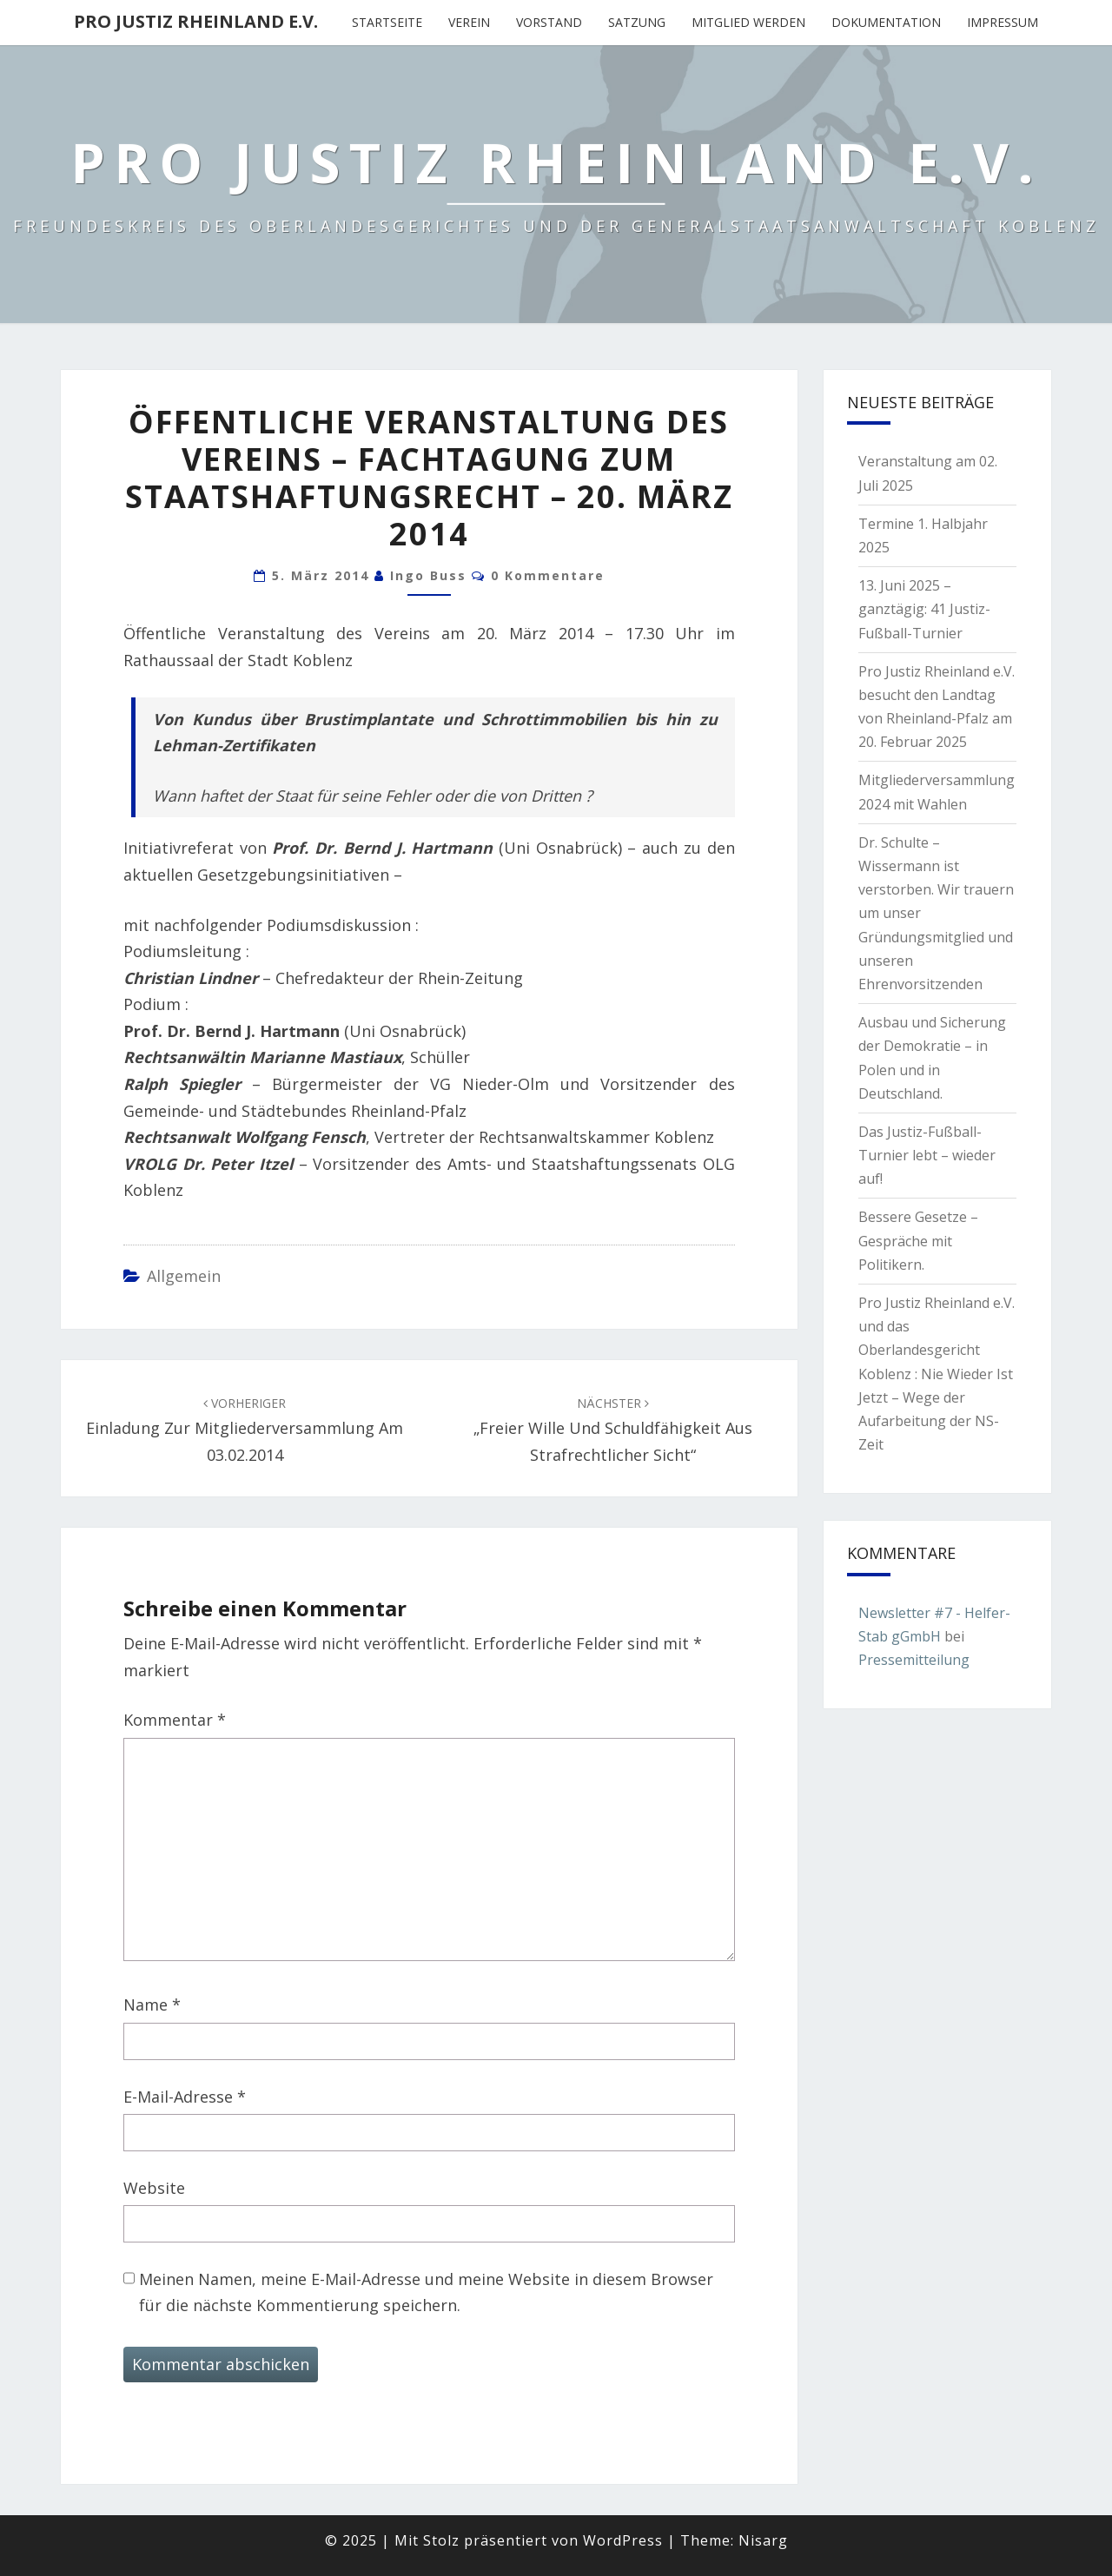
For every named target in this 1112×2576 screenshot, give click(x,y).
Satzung (636, 22)
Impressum (1002, 22)
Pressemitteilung (914, 1659)
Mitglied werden (748, 22)
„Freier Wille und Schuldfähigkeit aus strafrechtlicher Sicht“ (612, 1430)
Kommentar (174, 1719)
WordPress (623, 2540)
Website (154, 2187)
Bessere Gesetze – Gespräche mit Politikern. (918, 1240)
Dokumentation (886, 22)
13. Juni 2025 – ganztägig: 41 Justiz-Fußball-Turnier (924, 609)
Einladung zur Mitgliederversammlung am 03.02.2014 (244, 1430)
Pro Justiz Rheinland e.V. (196, 21)
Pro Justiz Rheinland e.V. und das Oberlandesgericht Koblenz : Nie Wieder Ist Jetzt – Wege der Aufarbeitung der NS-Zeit (936, 1373)
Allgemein (184, 1275)
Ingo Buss (428, 575)
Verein (469, 22)
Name (152, 2004)
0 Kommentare (548, 575)
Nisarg (763, 2540)
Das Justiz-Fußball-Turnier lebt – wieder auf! (927, 1155)
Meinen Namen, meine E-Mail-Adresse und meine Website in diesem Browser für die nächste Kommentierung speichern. (426, 2292)
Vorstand (549, 22)
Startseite (387, 22)
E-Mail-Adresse (184, 2096)
